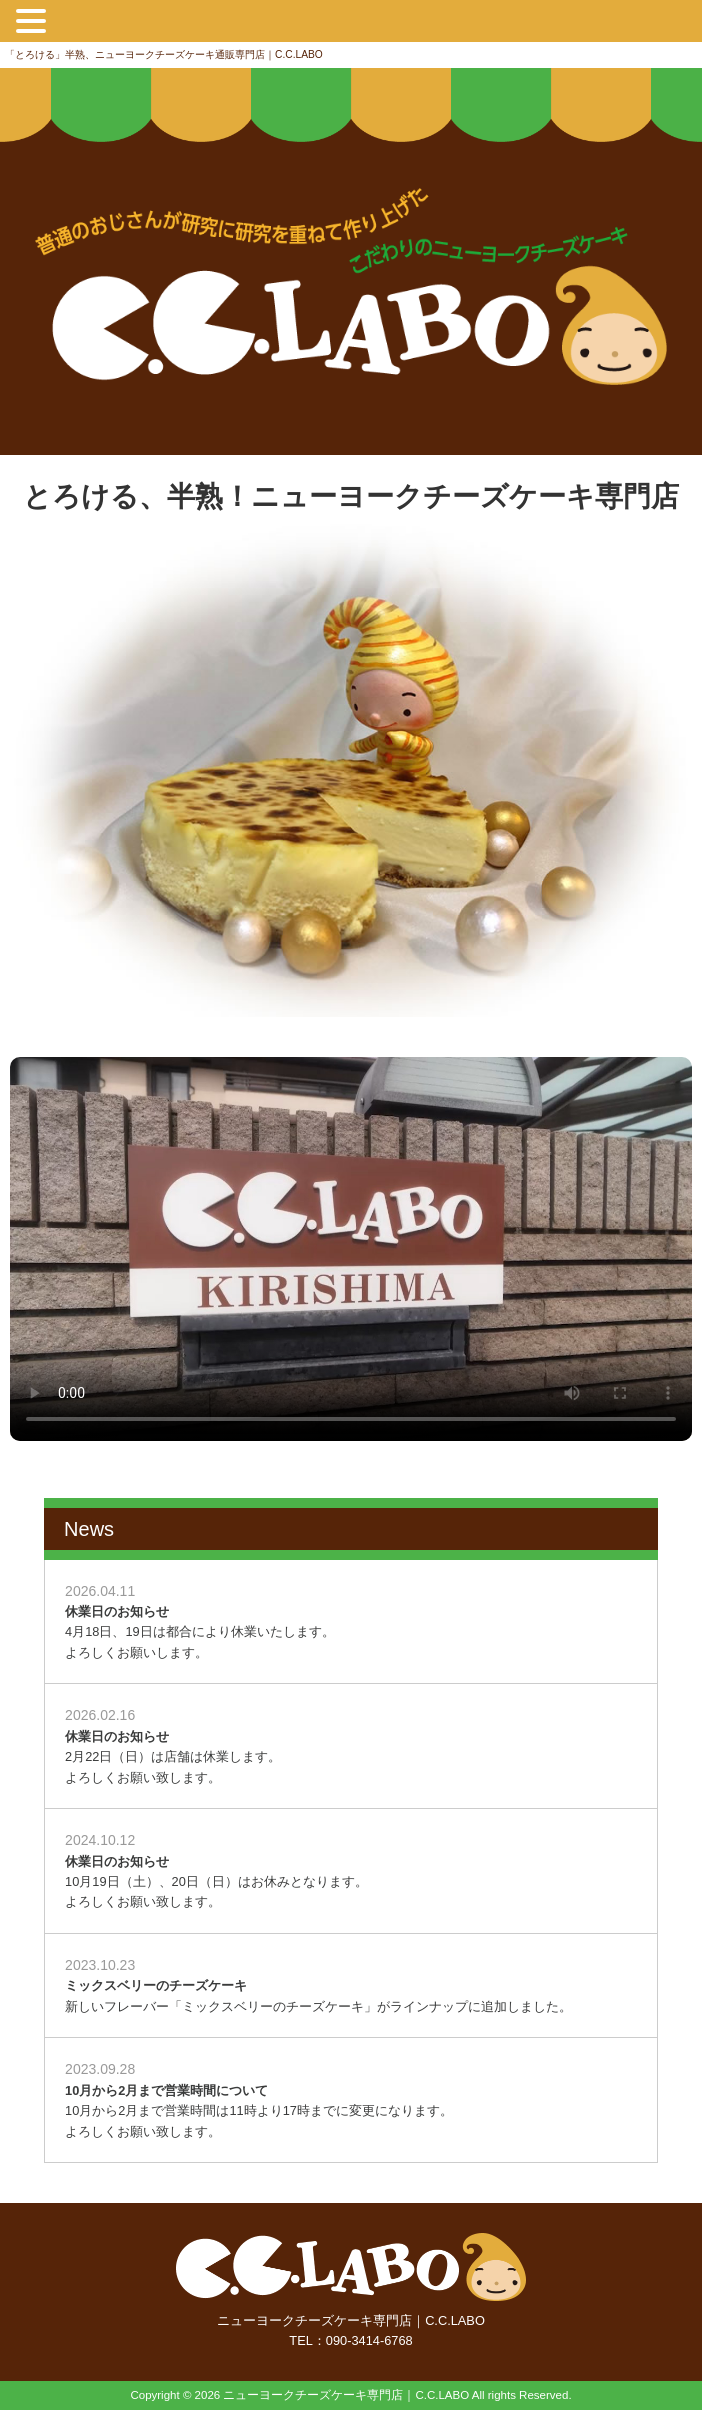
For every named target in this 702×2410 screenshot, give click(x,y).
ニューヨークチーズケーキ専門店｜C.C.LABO (346, 2395)
